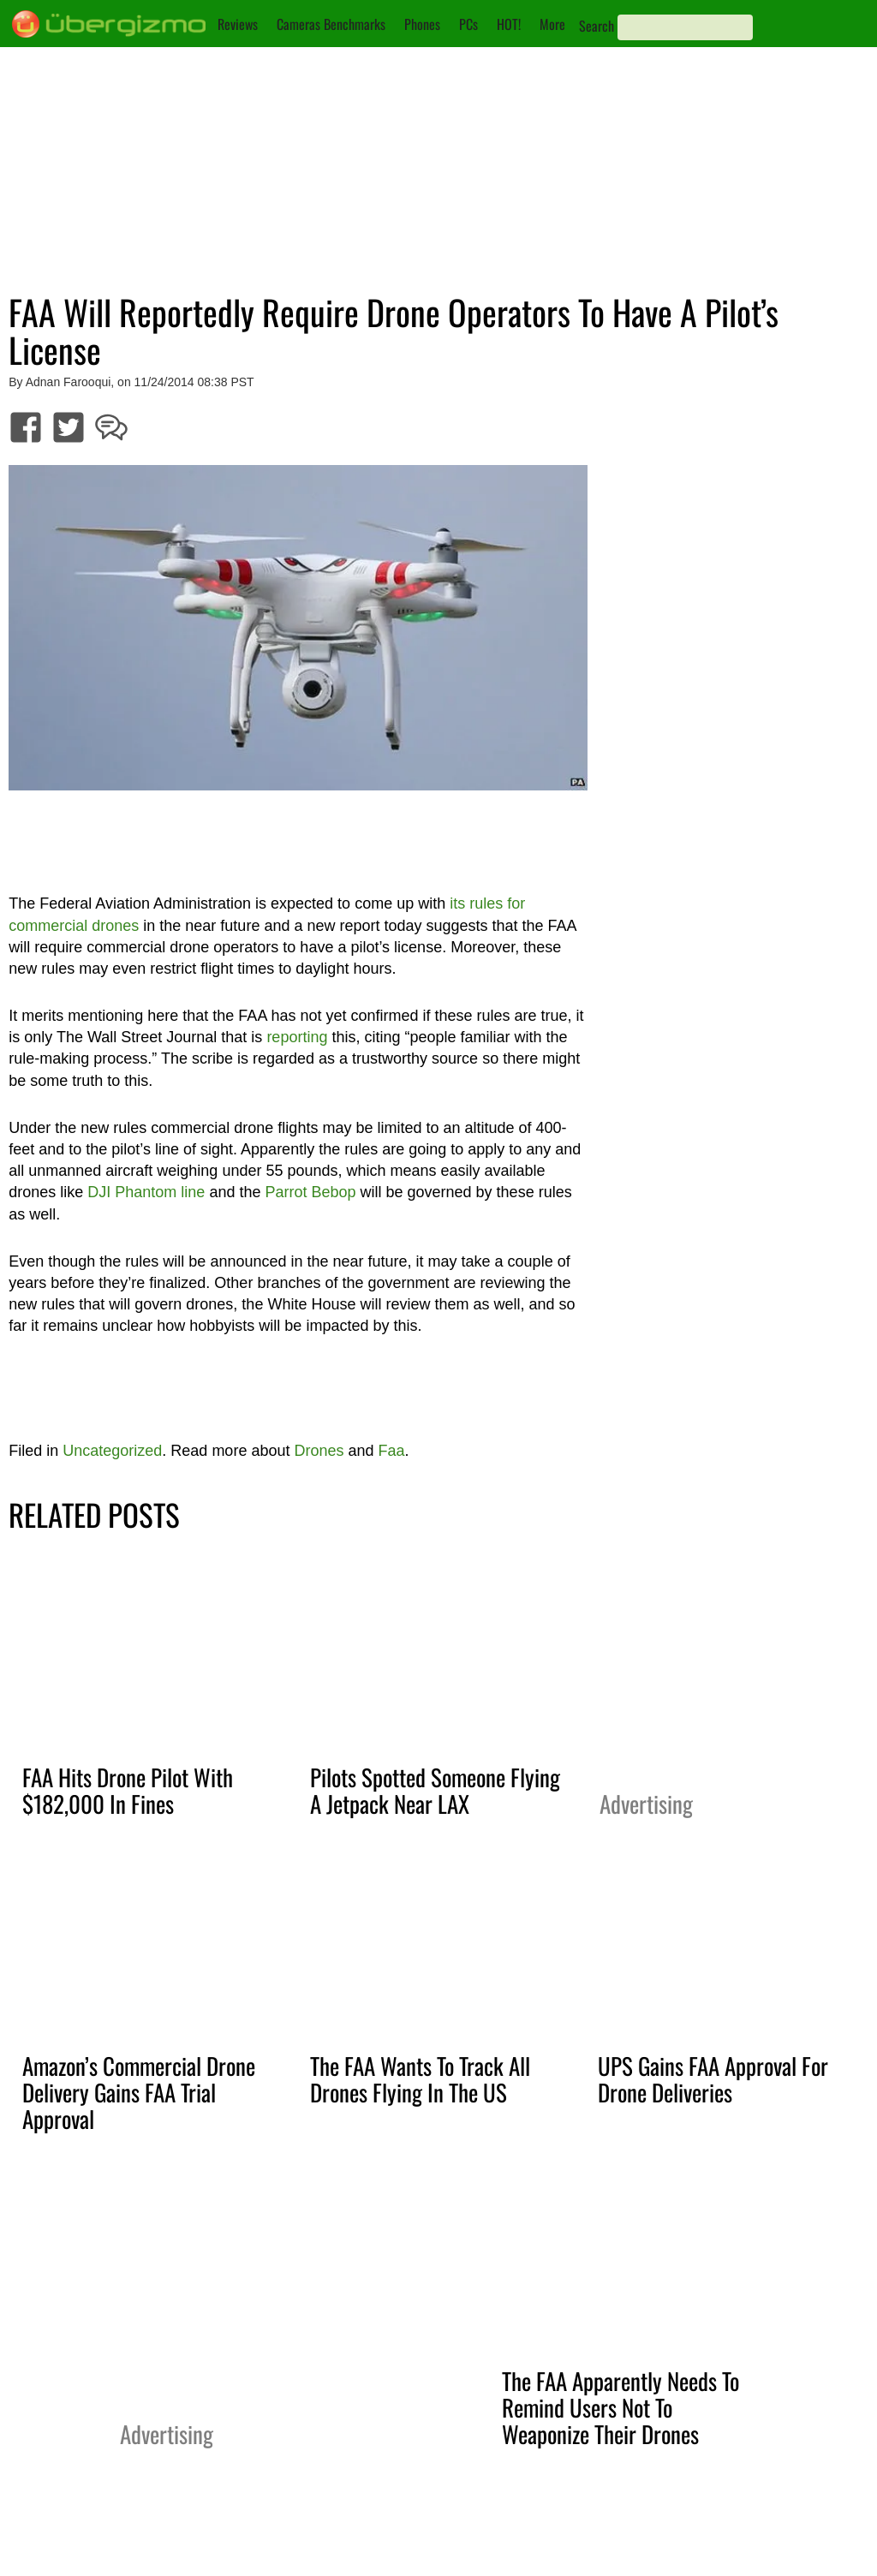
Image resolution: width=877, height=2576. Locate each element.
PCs (468, 24)
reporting (296, 1037)
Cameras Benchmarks (331, 24)
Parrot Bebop (310, 1192)
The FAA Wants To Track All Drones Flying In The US (420, 2078)
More (552, 24)
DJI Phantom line (146, 1192)
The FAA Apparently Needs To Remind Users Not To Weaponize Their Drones (620, 2407)
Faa (392, 1450)
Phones (422, 24)
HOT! (509, 24)
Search (596, 25)
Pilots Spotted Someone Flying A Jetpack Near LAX (435, 1790)
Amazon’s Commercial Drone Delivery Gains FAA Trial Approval (138, 2092)
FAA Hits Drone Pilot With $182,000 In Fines (127, 1790)
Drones (318, 1450)
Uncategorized (112, 1450)
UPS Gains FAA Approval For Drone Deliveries (713, 2078)
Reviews (238, 24)
